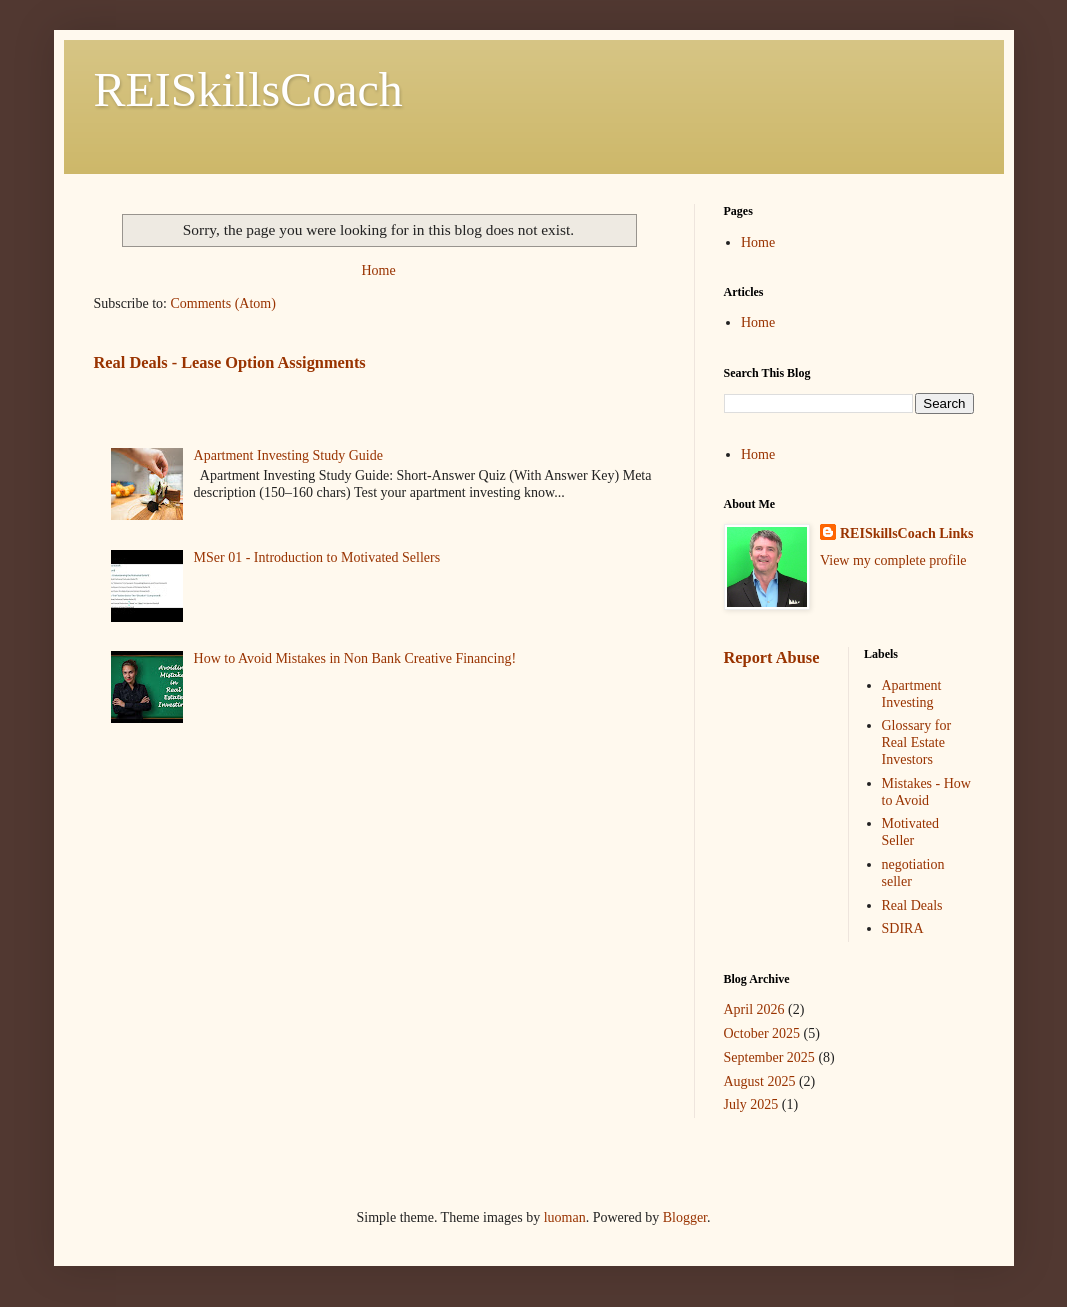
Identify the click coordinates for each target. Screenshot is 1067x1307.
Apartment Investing (912, 694)
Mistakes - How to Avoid (926, 792)
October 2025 (762, 1033)
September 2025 (769, 1057)
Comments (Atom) (223, 303)
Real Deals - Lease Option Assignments (230, 362)
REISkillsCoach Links (906, 533)
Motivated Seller (911, 832)
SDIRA (903, 928)
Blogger (685, 1217)
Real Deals (912, 905)
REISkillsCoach (248, 89)
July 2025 (751, 1104)
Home (378, 270)
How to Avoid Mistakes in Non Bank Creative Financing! (355, 658)
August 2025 (760, 1081)
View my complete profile (893, 560)
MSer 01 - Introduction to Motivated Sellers (317, 557)
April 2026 (754, 1009)
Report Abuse (772, 657)
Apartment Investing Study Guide (288, 455)
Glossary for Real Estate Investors (917, 742)
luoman (565, 1217)
